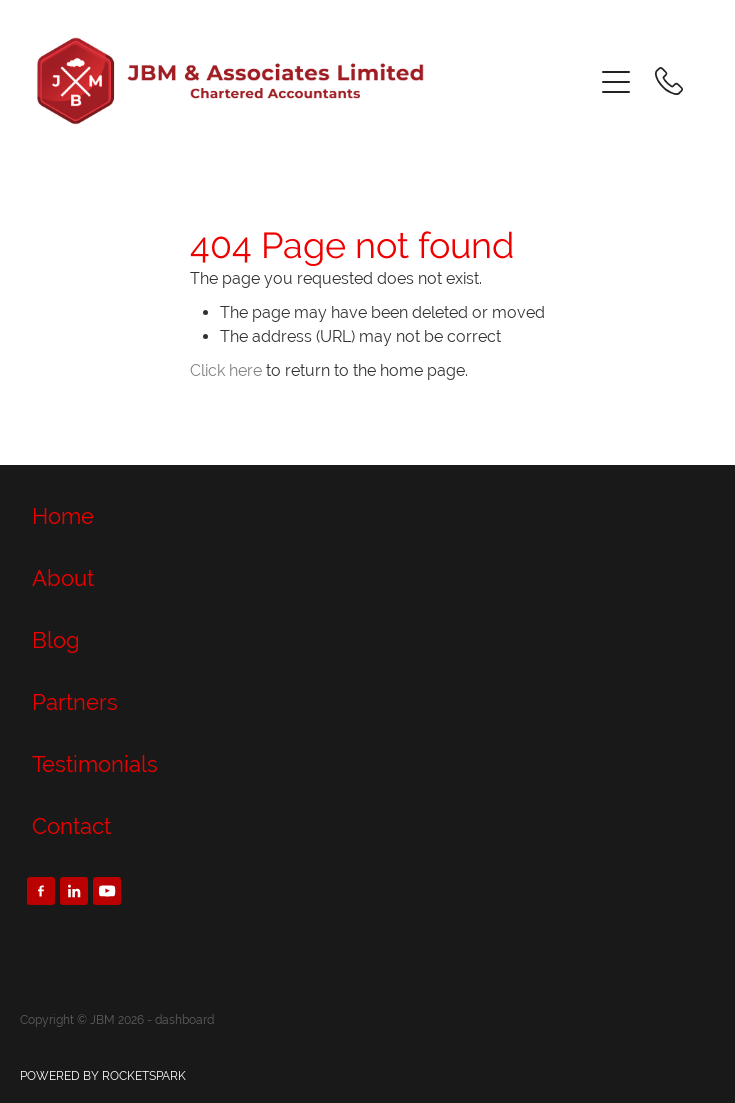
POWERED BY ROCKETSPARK (103, 1076)
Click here (226, 370)
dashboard (184, 1020)
